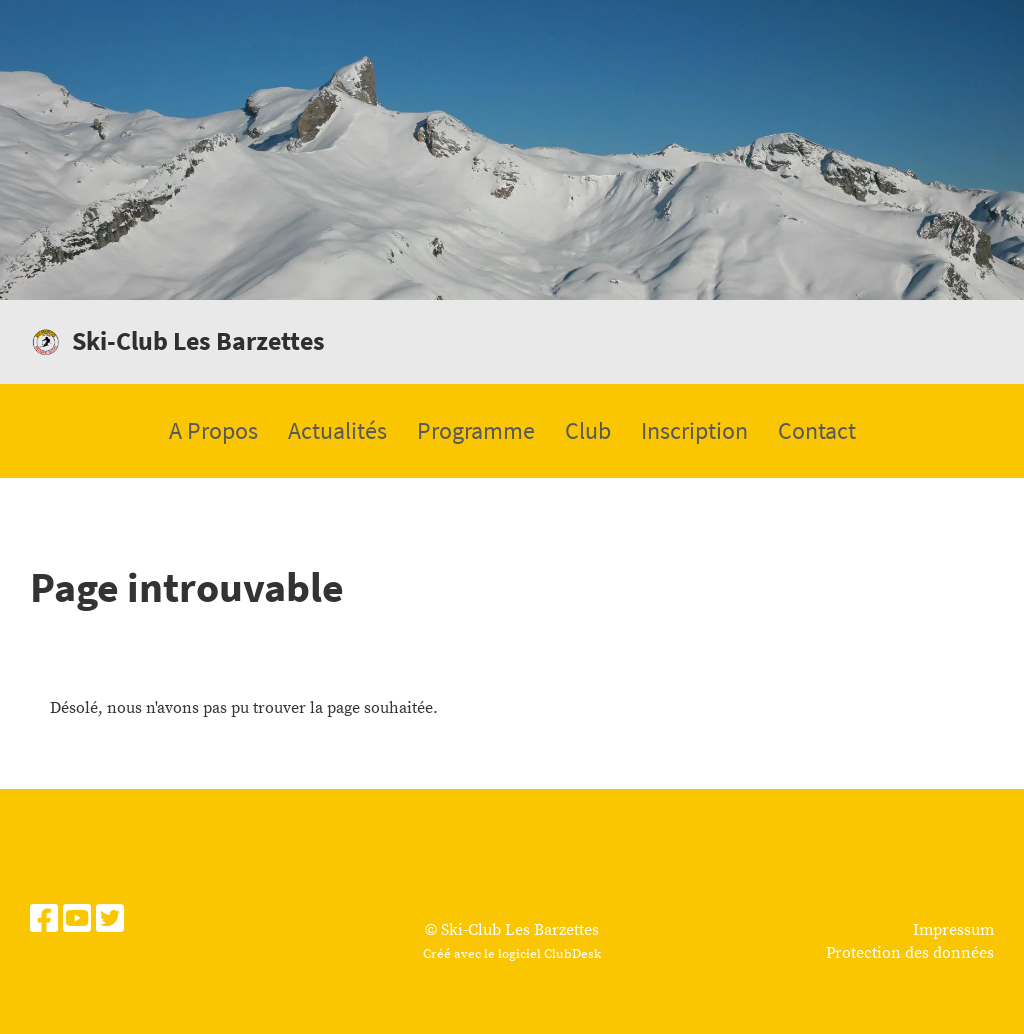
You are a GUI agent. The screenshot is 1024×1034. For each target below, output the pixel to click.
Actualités (337, 430)
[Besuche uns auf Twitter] (110, 921)
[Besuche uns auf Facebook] (44, 921)
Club (588, 430)
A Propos (213, 430)
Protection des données (910, 953)
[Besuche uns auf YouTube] (77, 921)
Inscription (694, 430)
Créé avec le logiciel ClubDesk (512, 954)
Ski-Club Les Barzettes (198, 340)
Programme (476, 430)
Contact (817, 430)
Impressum (953, 930)
